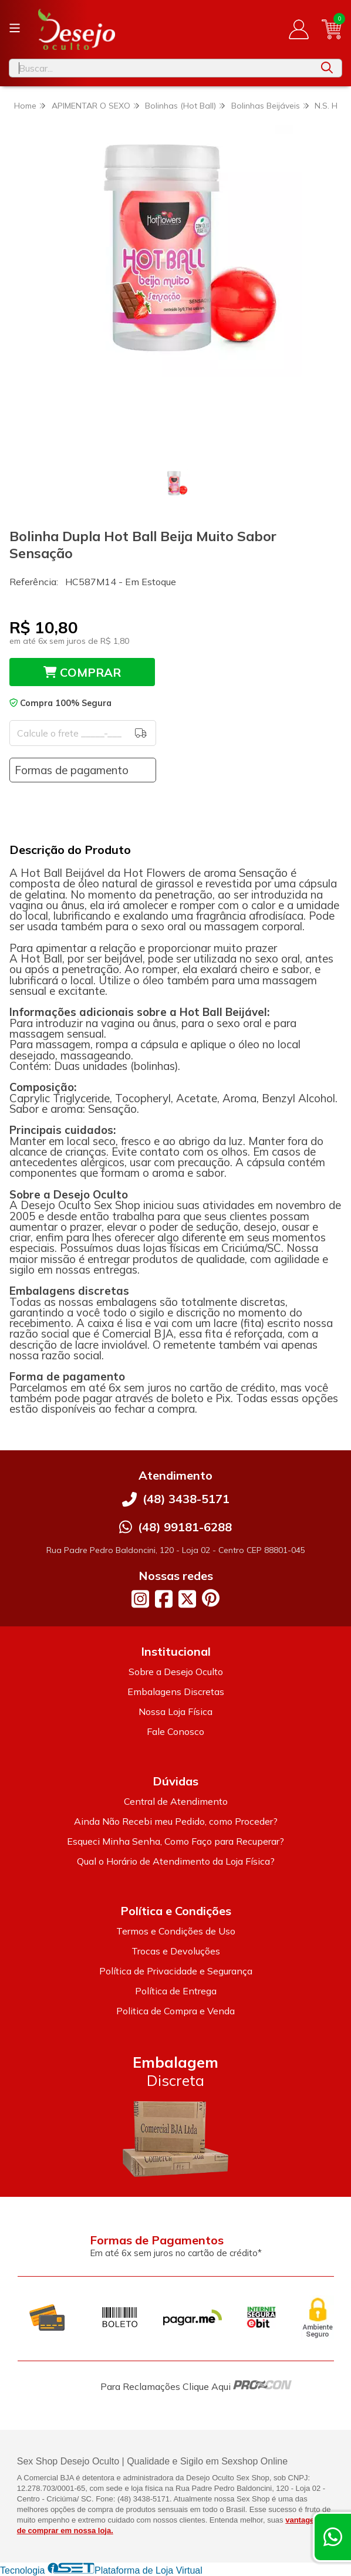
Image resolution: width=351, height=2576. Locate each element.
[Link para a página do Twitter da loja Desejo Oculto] (187, 1599)
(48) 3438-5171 (186, 1498)
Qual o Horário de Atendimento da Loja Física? (176, 1861)
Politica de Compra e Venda (175, 2011)
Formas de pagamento (72, 770)
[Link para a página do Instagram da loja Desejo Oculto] (140, 1599)
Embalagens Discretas (175, 1691)
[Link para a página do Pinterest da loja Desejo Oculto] (211, 1598)
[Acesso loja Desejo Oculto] (298, 29)
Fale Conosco (175, 1731)
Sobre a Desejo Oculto (176, 1671)
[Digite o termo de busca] (160, 68)
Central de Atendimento (176, 1801)
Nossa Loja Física (175, 1711)
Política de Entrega (176, 1991)
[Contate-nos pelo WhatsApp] (332, 2537)
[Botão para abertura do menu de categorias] (15, 28)
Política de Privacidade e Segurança (175, 1971)
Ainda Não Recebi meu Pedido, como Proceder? (176, 1821)
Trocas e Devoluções (175, 1951)
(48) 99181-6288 (185, 1527)
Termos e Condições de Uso (175, 1931)
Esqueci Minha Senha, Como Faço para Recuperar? (175, 1841)
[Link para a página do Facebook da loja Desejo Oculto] (164, 1599)
